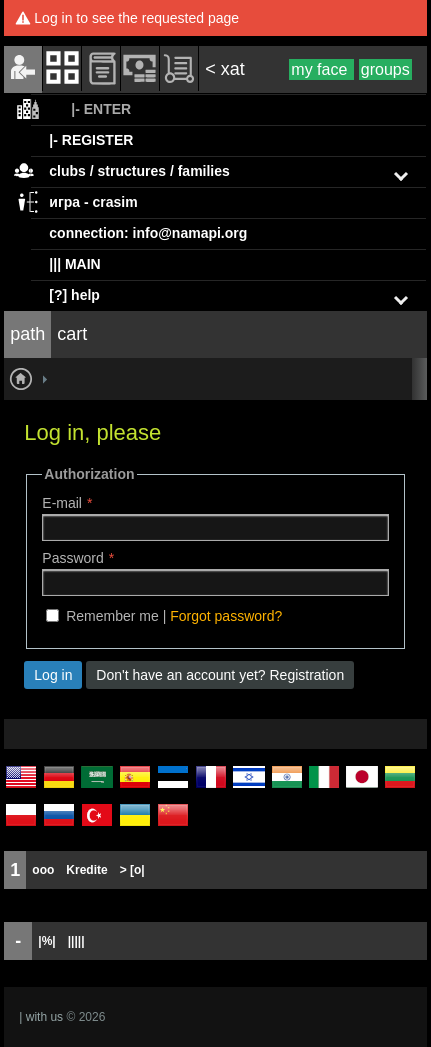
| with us (41, 1017)
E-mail (62, 503)
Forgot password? (226, 616)
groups (385, 69)
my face (321, 69)
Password (72, 558)
